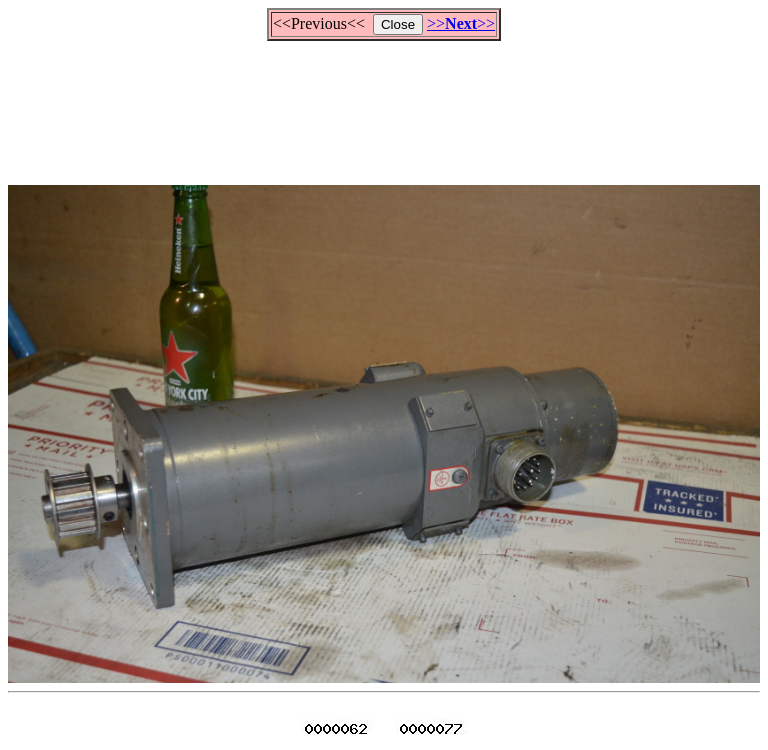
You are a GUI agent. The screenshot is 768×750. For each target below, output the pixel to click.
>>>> (461, 23)
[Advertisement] (384, 104)
